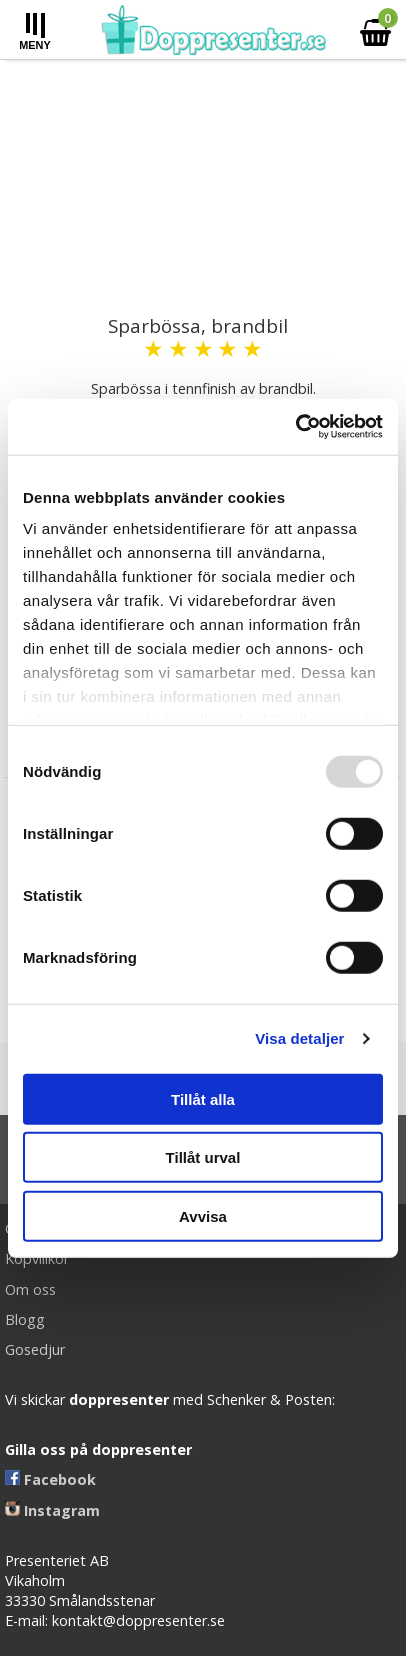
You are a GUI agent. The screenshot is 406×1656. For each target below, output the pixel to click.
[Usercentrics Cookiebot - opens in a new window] (295, 427)
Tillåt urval (203, 1157)
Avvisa (203, 1215)
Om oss (30, 1289)
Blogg (25, 1319)
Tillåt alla (203, 1098)
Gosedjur (35, 1349)
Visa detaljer (299, 1038)
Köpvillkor (37, 1258)
